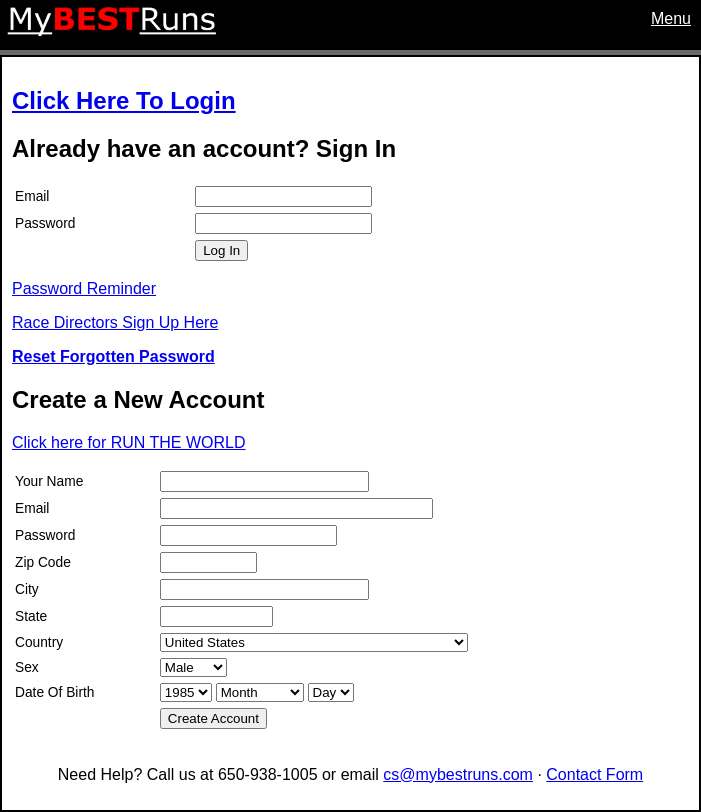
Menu (671, 18)
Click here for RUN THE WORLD (129, 442)
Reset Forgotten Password (113, 356)
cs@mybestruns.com (458, 774)
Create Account (213, 718)
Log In (221, 250)
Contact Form (594, 774)
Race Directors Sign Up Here (115, 322)
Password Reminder (84, 288)
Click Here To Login (124, 100)
